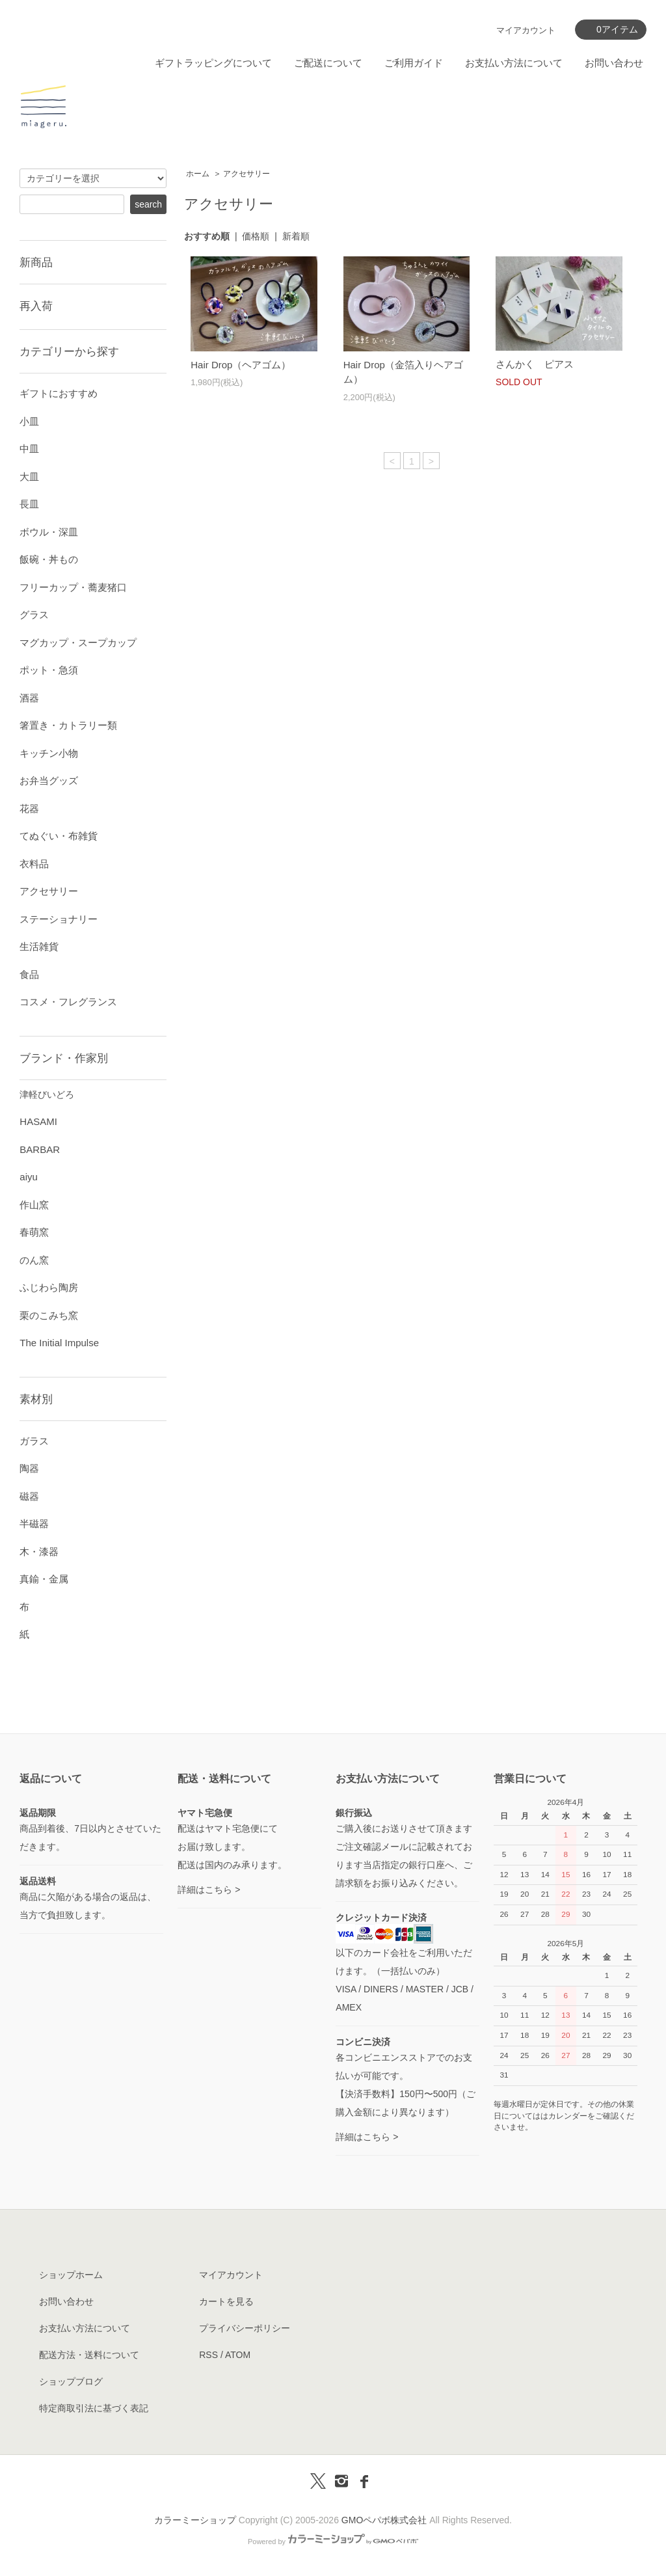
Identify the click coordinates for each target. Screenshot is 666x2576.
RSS (208, 2355)
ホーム (197, 173)
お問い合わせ (614, 62)
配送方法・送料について (89, 2355)
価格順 (255, 236)
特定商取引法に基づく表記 (93, 2408)
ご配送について (328, 62)
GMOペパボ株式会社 (384, 2520)
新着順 (296, 236)
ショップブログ (71, 2381)
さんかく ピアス (535, 364)
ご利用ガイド (413, 62)
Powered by (333, 2541)
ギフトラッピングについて (213, 62)
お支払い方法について (514, 62)
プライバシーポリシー (244, 2328)
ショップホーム (71, 2275)
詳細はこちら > (209, 1889)
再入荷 (36, 305)
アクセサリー (246, 173)
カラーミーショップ (195, 2520)
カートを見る (226, 2301)
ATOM (237, 2355)
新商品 (36, 262)
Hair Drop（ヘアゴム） (241, 364)
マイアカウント (525, 30)
